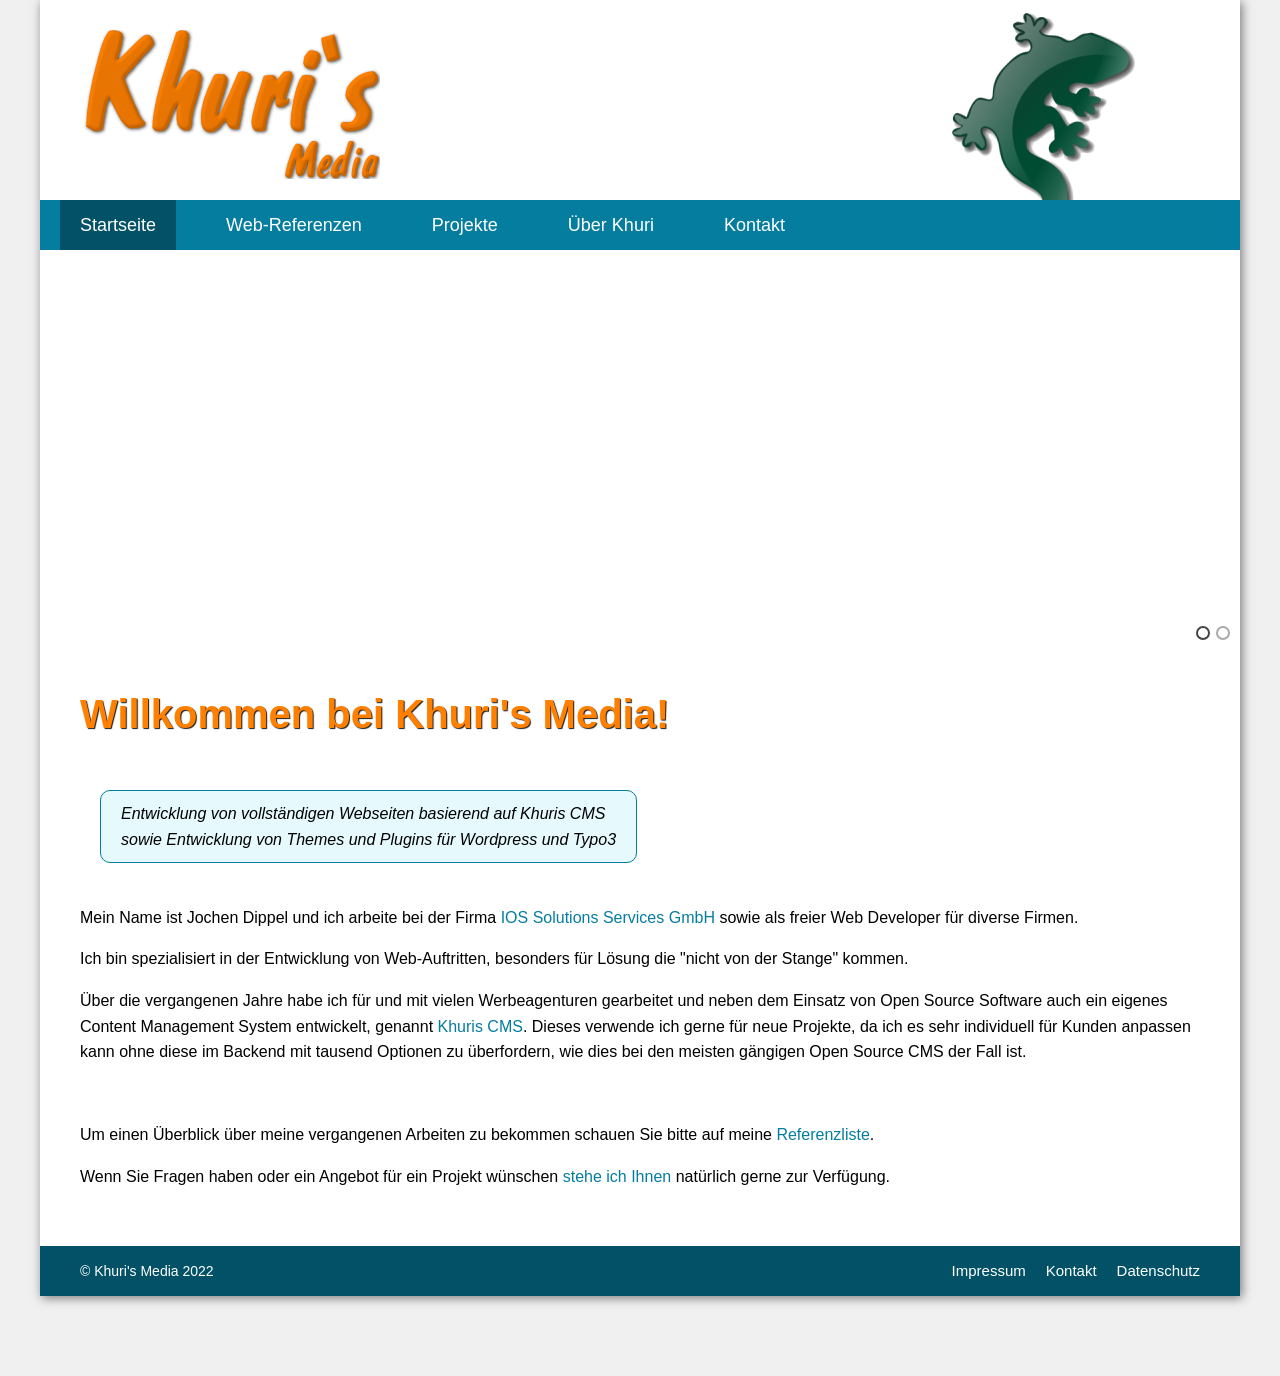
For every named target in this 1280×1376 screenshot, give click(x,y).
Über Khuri (611, 225)
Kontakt (754, 225)
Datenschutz (1158, 1270)
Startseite (118, 225)
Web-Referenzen (294, 225)
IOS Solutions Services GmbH (608, 917)
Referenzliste (822, 1134)
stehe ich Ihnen (617, 1176)
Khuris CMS (480, 1026)
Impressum (989, 1270)
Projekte (465, 225)
